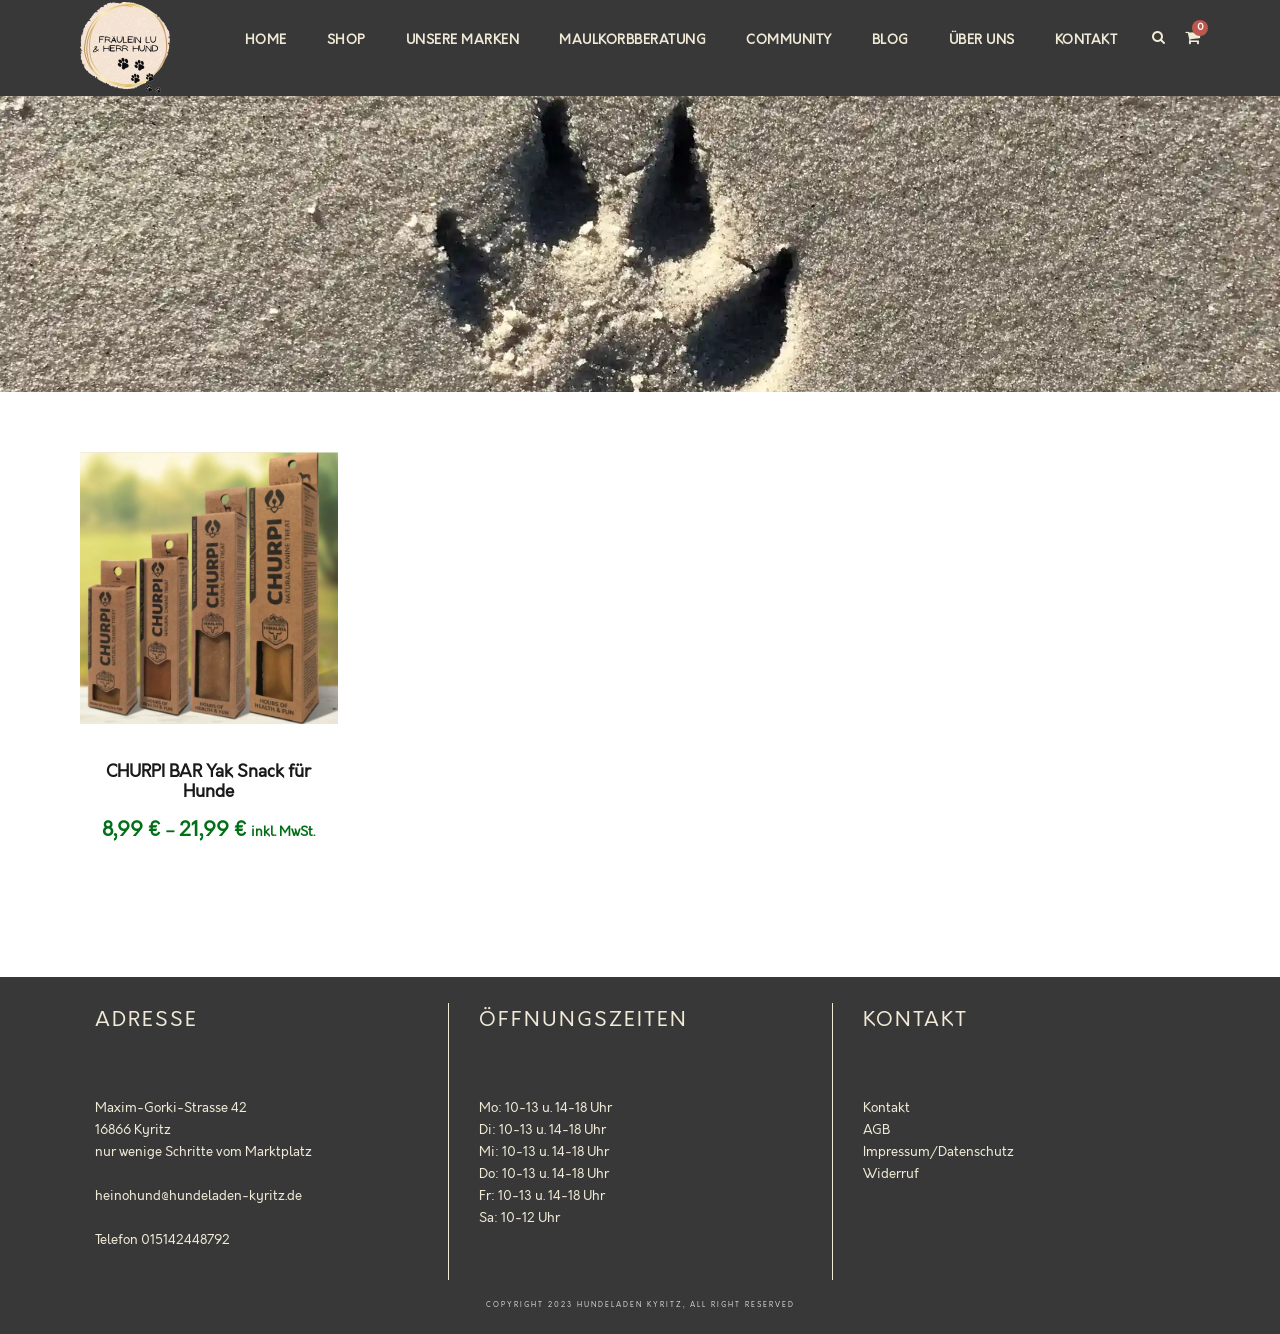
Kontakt (1086, 40)
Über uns (982, 40)
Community (789, 40)
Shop (346, 40)
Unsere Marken (463, 40)
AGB (876, 1130)
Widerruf (891, 1174)
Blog (890, 40)
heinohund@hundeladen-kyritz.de (198, 1196)
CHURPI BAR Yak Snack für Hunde (208, 782)
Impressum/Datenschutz (938, 1152)
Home (266, 40)
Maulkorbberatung (632, 40)
